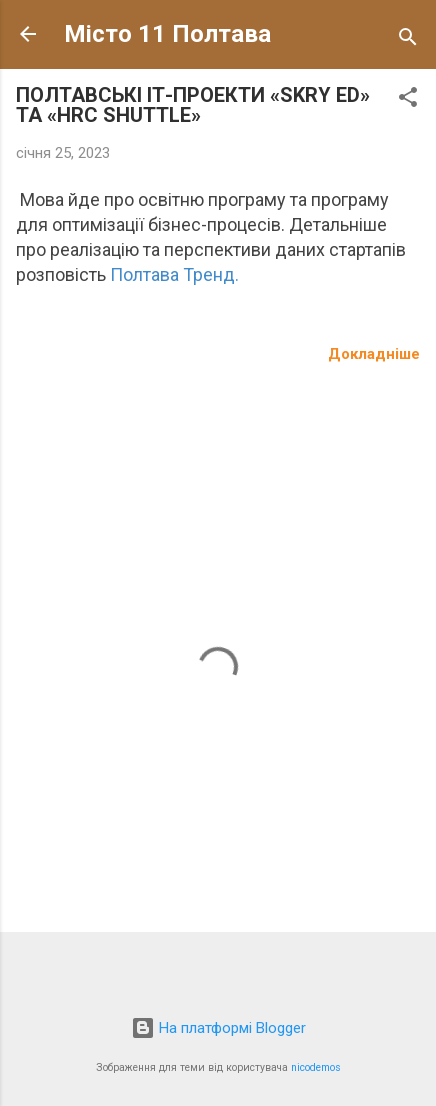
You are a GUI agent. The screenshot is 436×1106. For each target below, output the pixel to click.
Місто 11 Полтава (167, 34)
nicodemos (316, 1067)
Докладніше (374, 354)
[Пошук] (408, 40)
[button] (408, 100)
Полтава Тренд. (174, 274)
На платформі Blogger (218, 1028)
